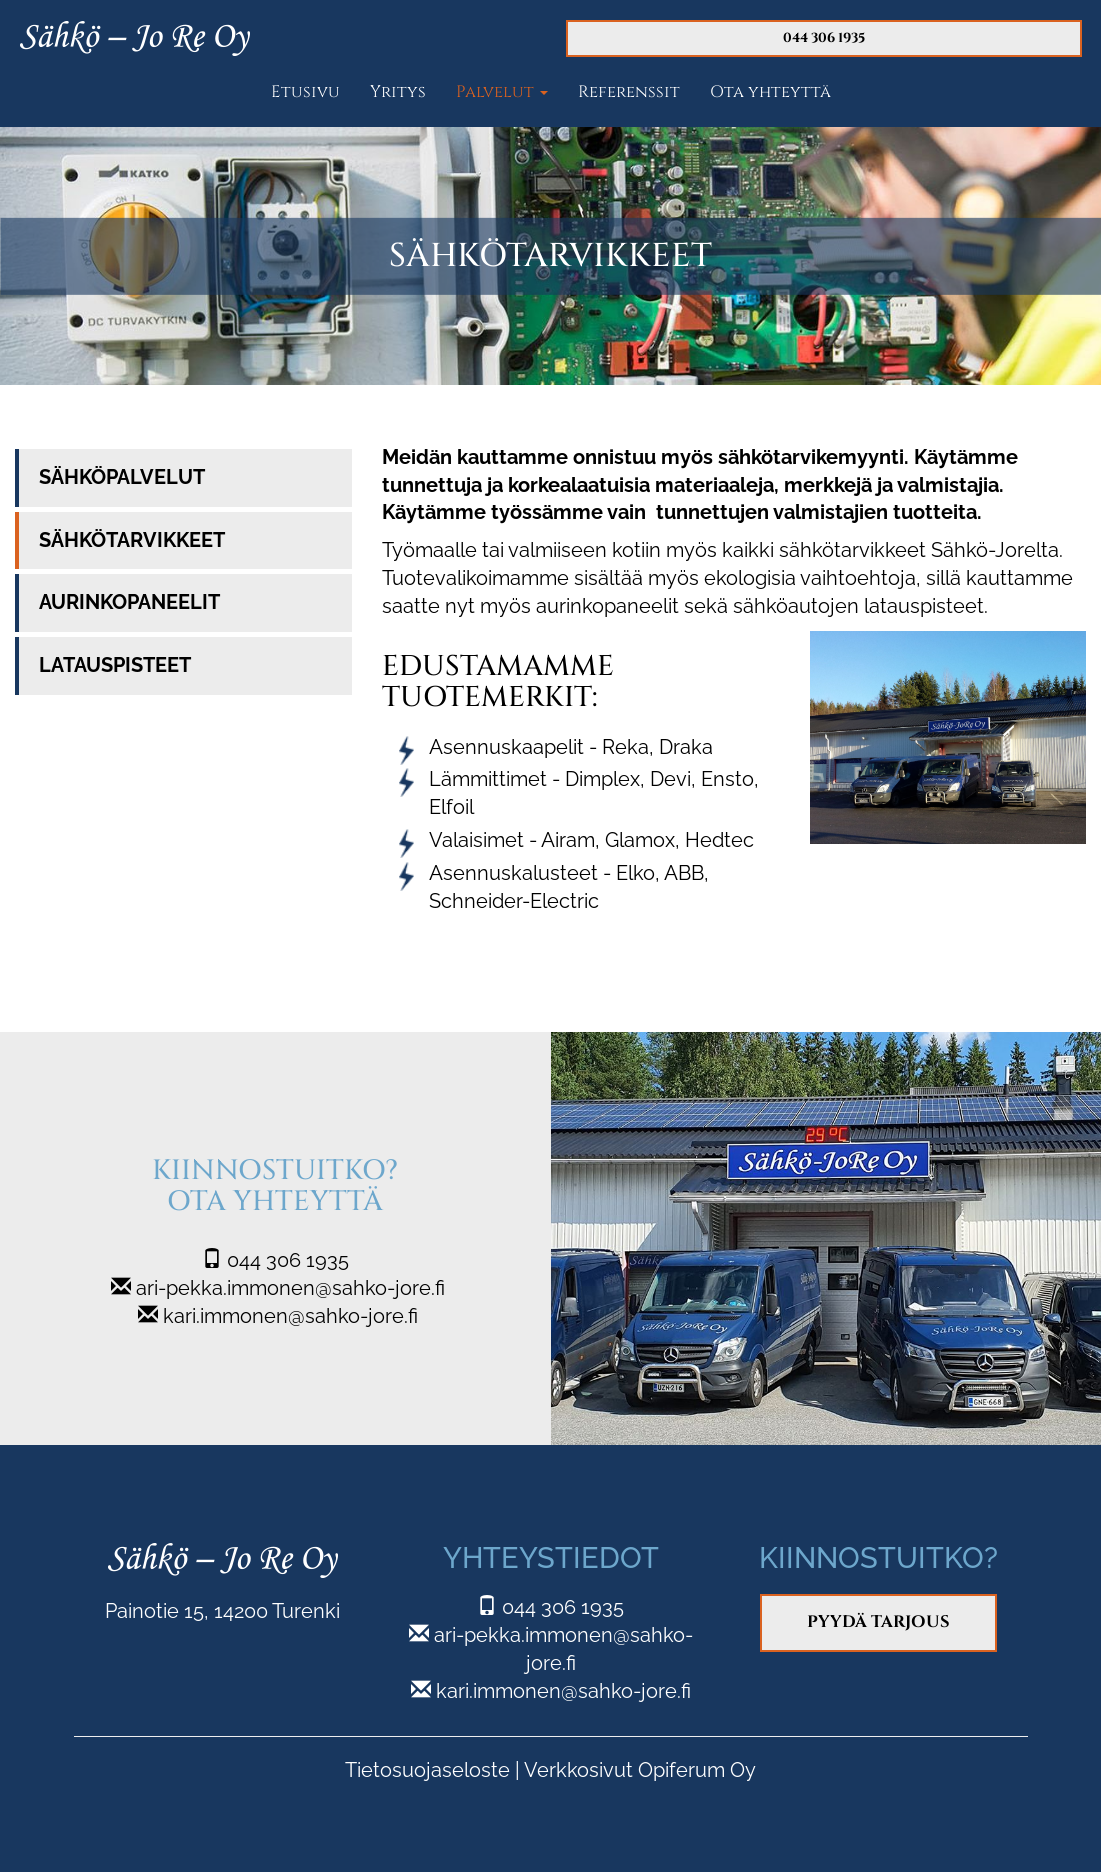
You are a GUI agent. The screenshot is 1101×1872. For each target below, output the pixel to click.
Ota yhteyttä (770, 92)
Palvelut (502, 92)
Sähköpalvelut (122, 477)
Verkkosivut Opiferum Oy (640, 1770)
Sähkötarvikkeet (132, 540)
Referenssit (629, 92)
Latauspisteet (115, 665)
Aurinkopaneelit (129, 602)
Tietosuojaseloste (427, 1770)
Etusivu (305, 92)
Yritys (398, 92)
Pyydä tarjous (878, 1622)
